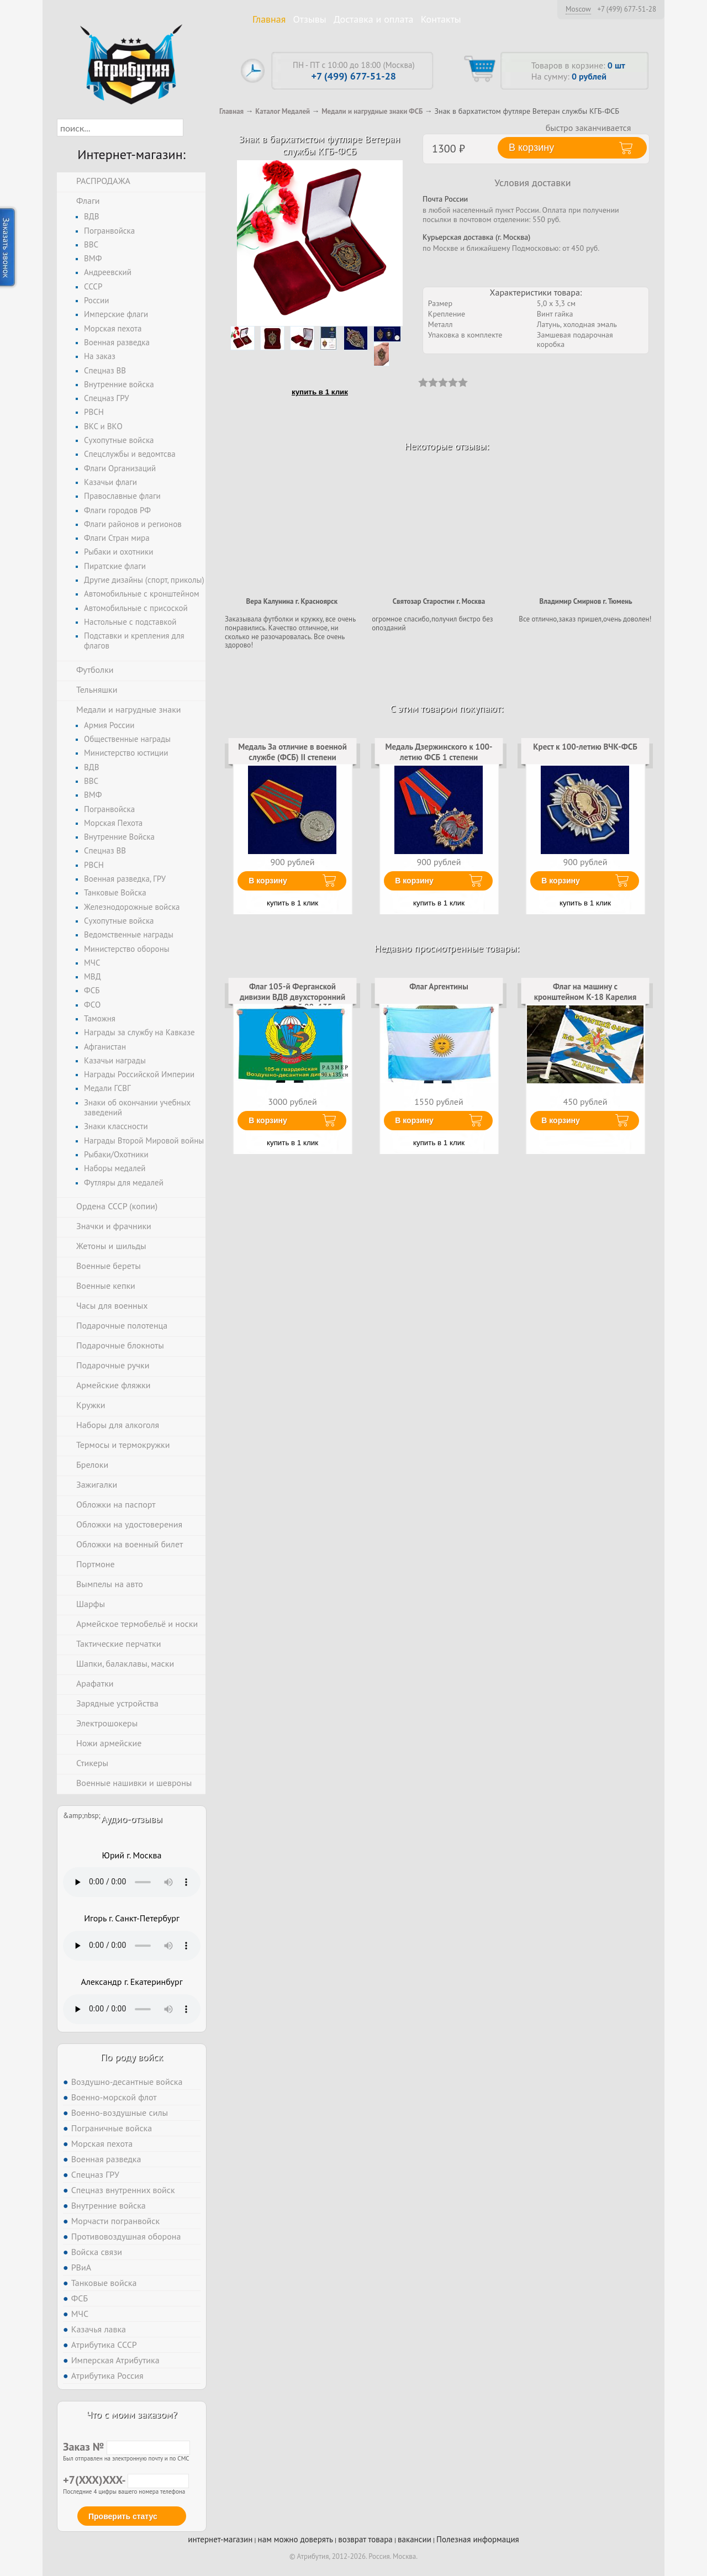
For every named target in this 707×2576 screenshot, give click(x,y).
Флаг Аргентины (438, 986)
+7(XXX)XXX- (126, 2480)
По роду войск (132, 2057)
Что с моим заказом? (131, 2414)
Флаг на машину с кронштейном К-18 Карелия (585, 991)
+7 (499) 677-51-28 (626, 9)
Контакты (441, 19)
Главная (269, 19)
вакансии (414, 2539)
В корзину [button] (531, 147)
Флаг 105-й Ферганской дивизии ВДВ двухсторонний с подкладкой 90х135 (292, 996)
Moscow (578, 9)
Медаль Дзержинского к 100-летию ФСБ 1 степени (439, 751)
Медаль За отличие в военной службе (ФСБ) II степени (292, 751)
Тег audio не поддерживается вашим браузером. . (132, 1882)
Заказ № (126, 2447)
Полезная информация (477, 2539)
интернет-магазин (220, 2539)
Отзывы (309, 19)
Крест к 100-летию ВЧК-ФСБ (585, 746)
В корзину (268, 880)
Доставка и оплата (374, 19)
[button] (193, 127)
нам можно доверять (295, 2539)
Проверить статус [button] (122, 2516)
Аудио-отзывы (131, 1819)
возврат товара (365, 2539)
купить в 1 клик (320, 392)
